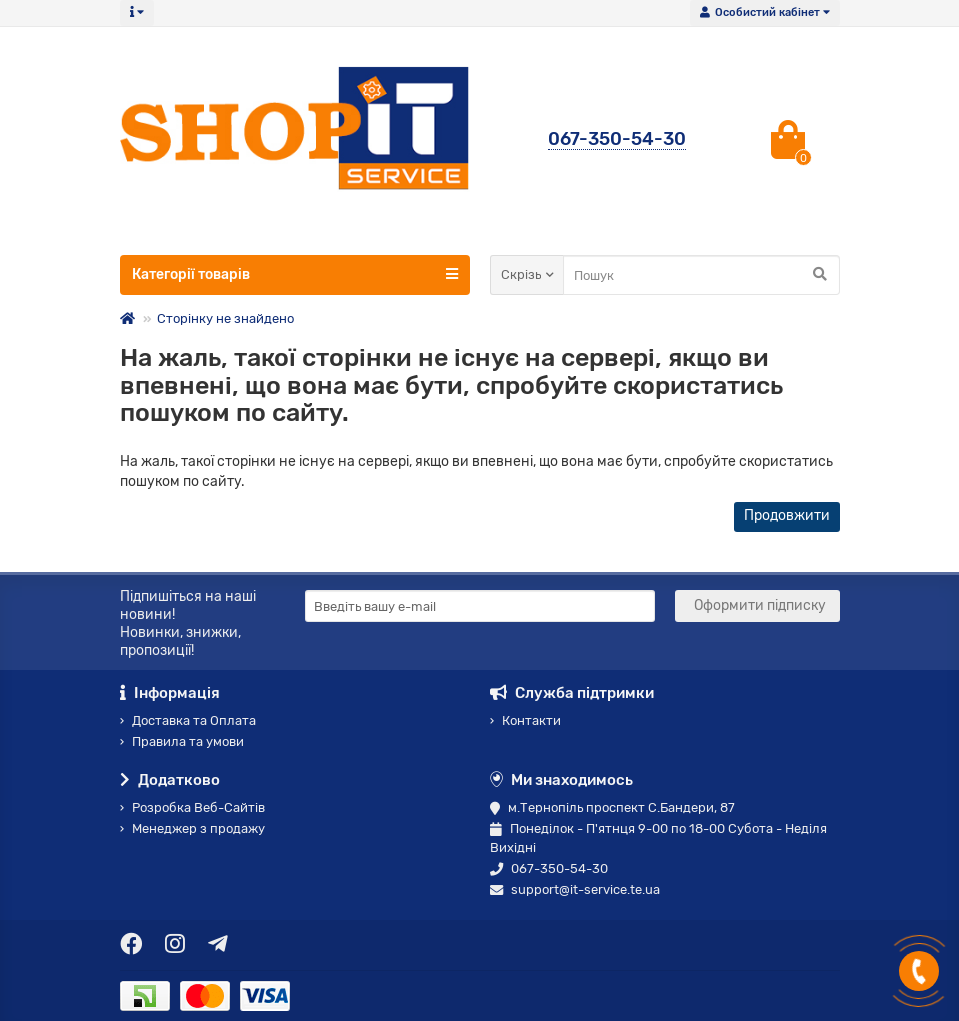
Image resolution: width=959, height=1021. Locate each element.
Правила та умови (182, 741)
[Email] (480, 606)
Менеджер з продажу (192, 828)
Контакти (525, 720)
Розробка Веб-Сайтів (192, 807)
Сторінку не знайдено (225, 318)
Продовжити (787, 515)
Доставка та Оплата (188, 720)
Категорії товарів (295, 274)
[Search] (701, 275)
